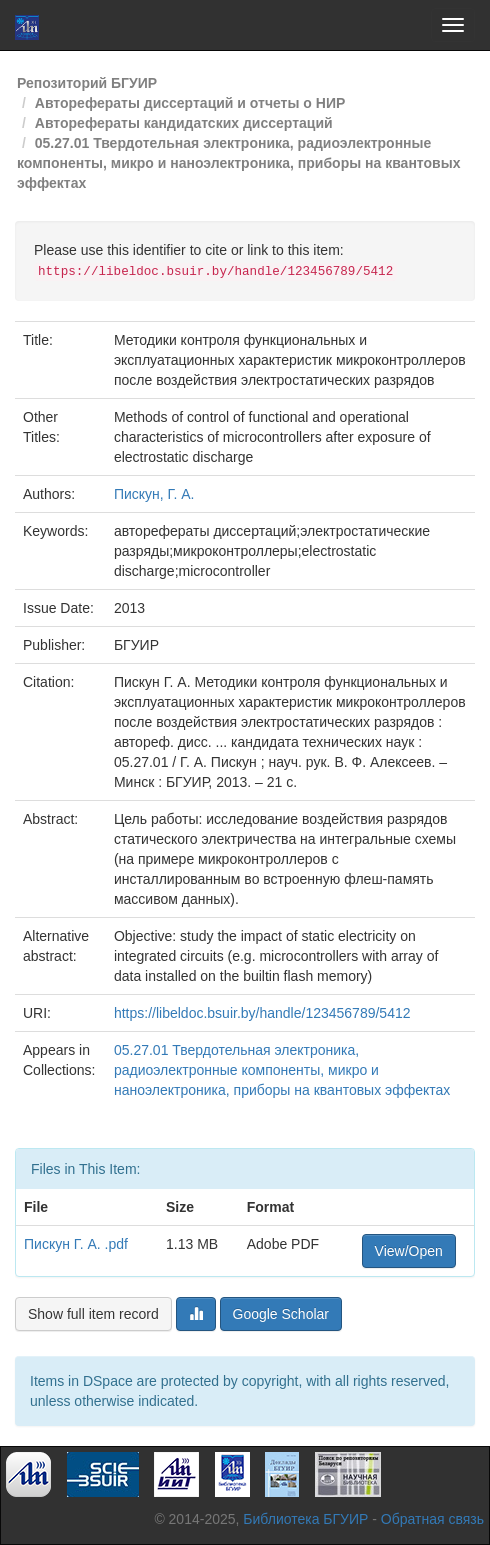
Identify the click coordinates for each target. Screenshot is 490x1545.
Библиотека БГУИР (305, 1519)
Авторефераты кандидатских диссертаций (184, 123)
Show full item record (93, 1314)
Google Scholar (281, 1314)
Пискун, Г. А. (154, 494)
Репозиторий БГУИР (87, 83)
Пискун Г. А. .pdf (76, 1244)
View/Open (409, 1251)
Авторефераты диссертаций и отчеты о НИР (190, 103)
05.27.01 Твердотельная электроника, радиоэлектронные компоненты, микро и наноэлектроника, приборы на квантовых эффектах (238, 163)
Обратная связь (432, 1519)
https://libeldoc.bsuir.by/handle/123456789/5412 (262, 1013)
